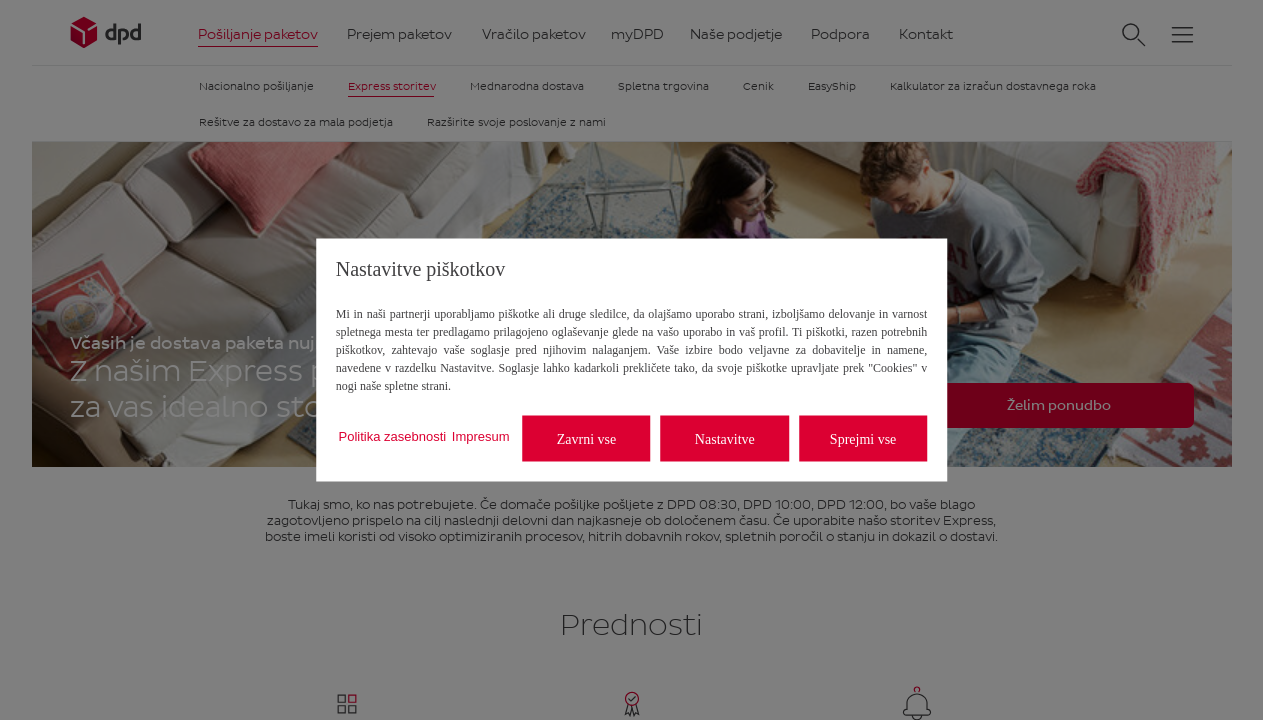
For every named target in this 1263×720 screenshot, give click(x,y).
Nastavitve (725, 438)
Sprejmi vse (863, 438)
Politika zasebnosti (393, 435)
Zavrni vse (586, 438)
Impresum (481, 435)
